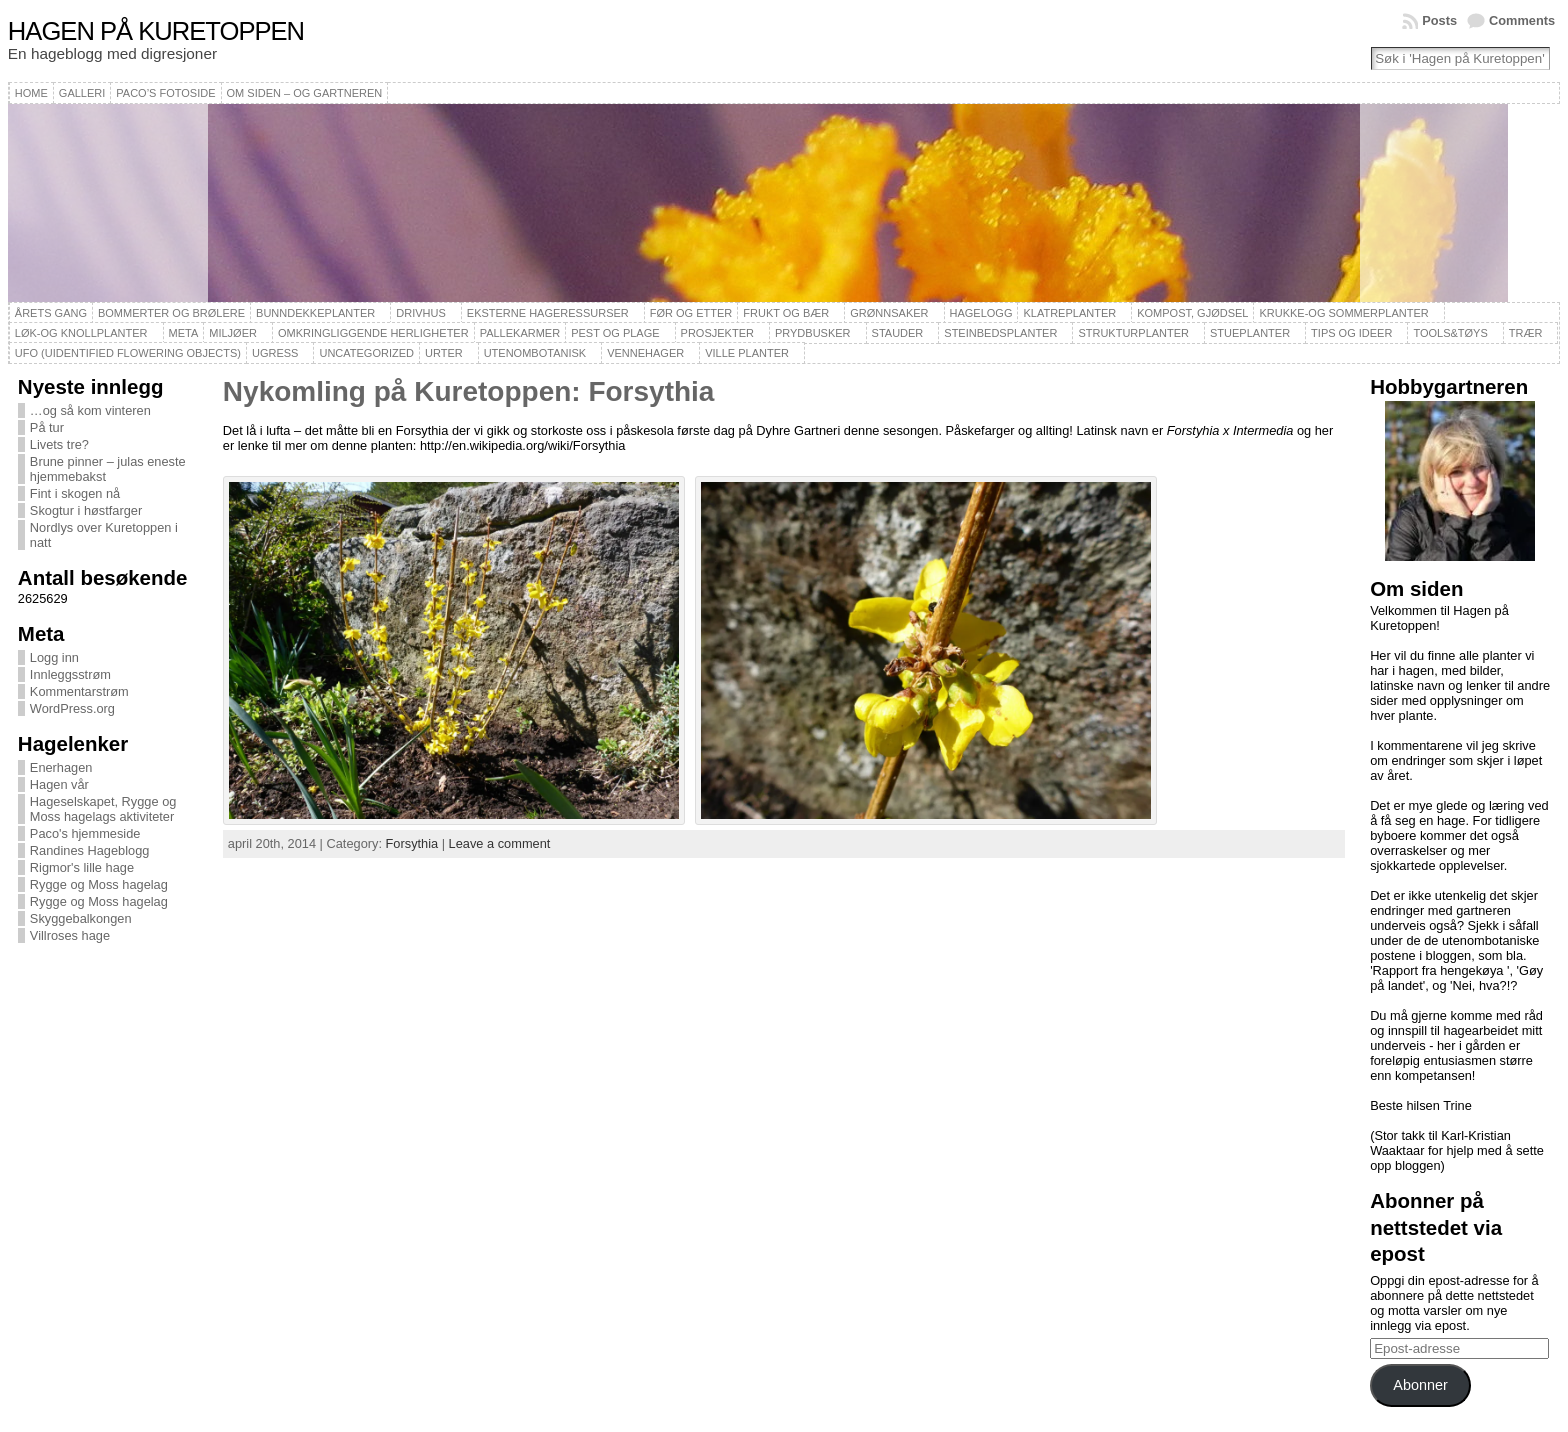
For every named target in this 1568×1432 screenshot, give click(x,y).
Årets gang (51, 313)
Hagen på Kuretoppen (156, 31)
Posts (1439, 20)
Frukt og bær (786, 313)
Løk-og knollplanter (81, 333)
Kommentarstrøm (79, 691)
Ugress (275, 353)
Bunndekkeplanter (315, 313)
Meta (184, 333)
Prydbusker (813, 333)
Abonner (1420, 1385)
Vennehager (645, 353)
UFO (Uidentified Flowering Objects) (128, 353)
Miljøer (233, 333)
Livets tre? (59, 444)
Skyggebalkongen (81, 918)
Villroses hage (70, 935)
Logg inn (54, 657)
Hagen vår (59, 784)
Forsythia (412, 843)
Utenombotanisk (535, 353)
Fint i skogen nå (75, 493)
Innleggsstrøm (70, 674)
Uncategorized (366, 353)
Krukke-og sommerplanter (1343, 313)
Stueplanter (1250, 333)
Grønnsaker (889, 313)
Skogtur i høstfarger (86, 510)
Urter (444, 353)
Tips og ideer (1351, 333)
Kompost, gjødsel (1192, 313)
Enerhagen (61, 767)
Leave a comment (500, 843)
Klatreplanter (1069, 313)
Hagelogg (981, 313)
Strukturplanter (1133, 333)
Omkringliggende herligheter (373, 333)
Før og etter (691, 313)
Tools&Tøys (1450, 333)
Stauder (898, 333)
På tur (47, 427)
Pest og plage (615, 333)
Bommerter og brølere (171, 313)
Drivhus (421, 313)
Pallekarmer (520, 333)
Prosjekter (717, 333)
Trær (1526, 333)
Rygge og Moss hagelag (99, 884)
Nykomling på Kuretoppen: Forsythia (469, 391)
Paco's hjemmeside (85, 833)
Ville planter (747, 353)
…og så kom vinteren (90, 410)
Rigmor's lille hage (82, 867)
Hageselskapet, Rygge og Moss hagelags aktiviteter (103, 809)
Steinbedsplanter (1000, 333)
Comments (1522, 20)
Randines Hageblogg (90, 850)
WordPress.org (72, 708)
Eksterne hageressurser (548, 313)
